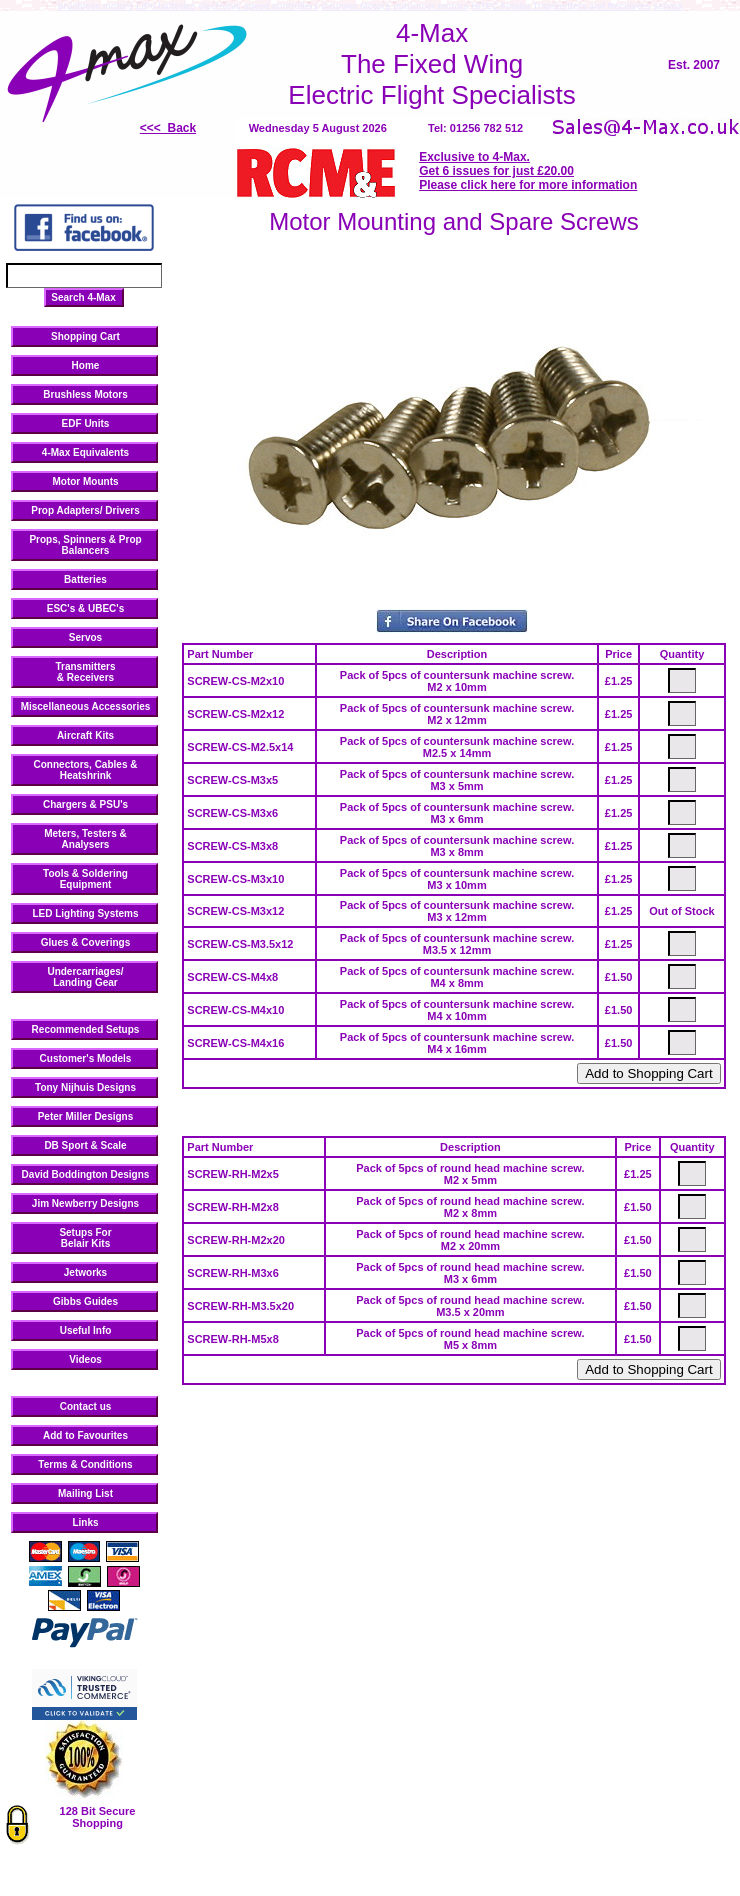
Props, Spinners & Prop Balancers (85, 545)
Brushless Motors (85, 394)
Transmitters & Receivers (85, 672)
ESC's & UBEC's (86, 608)
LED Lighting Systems (85, 913)
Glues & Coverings (85, 942)
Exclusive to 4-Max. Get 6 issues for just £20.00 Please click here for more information (528, 171)
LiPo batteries (166, 6)
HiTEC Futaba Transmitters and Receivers (560, 6)
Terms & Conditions (85, 1464)
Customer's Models (86, 1058)
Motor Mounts (85, 481)
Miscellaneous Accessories (86, 706)
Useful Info (86, 1330)
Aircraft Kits (85, 735)
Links (85, 1522)
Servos (85, 637)
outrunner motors (431, 6)
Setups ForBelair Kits (85, 1238)
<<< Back (168, 128)
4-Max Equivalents (85, 452)
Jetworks (85, 1272)
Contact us (86, 1406)
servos (667, 6)
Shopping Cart (85, 336)
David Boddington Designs (86, 1174)
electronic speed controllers (258, 6)
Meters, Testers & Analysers (85, 839)
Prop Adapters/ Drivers (85, 510)
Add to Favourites (85, 1435)
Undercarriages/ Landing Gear (85, 977)
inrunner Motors (355, 6)
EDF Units (86, 423)
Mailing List (85, 1493)
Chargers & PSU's (85, 804)
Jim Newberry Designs (85, 1203)
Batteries (85, 579)
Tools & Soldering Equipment (85, 879)
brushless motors (96, 6)
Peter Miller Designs (86, 1116)
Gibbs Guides (85, 1301)
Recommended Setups (86, 1029)
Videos (85, 1359)
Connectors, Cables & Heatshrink (86, 770)
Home (86, 365)
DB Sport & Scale (85, 1145)
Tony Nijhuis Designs (85, 1087)
